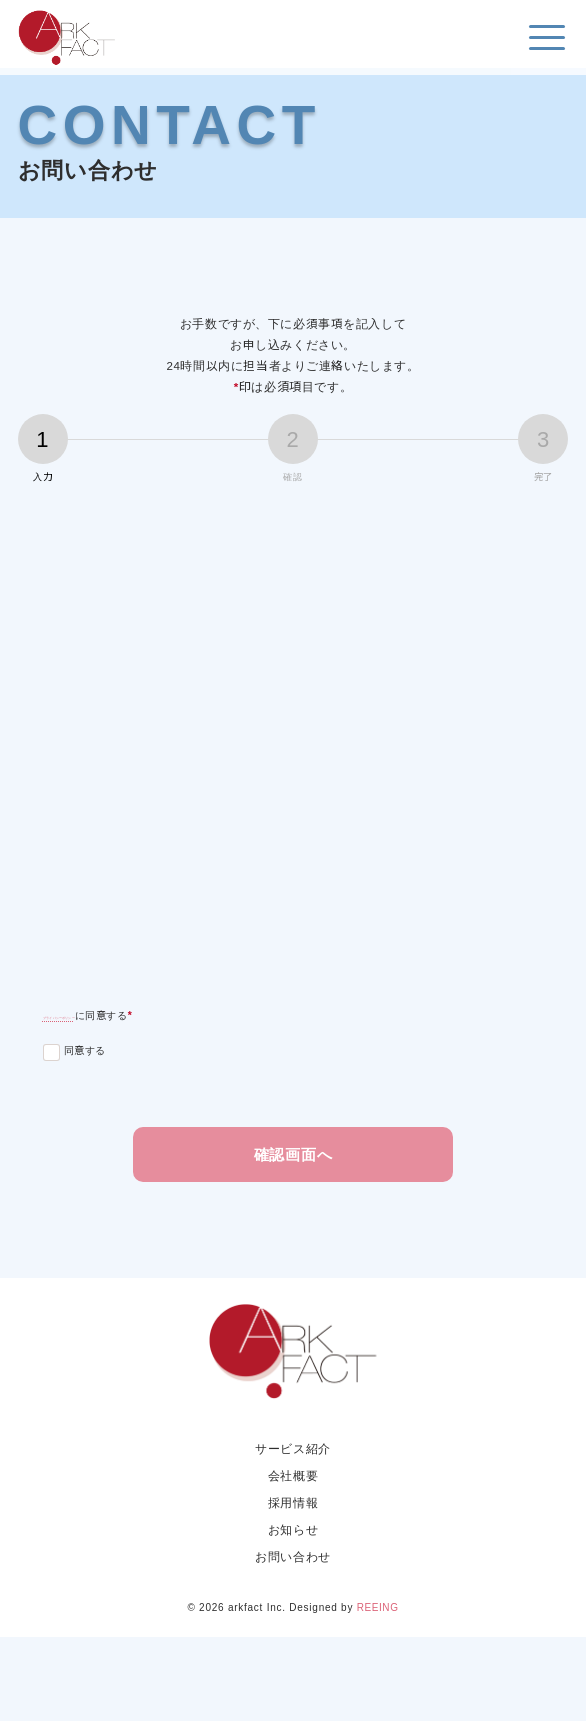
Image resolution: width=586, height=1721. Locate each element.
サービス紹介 (293, 1531)
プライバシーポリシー (117, 1086)
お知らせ (292, 1612)
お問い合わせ (293, 1639)
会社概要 (292, 1558)
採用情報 (292, 1585)
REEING (377, 1691)
